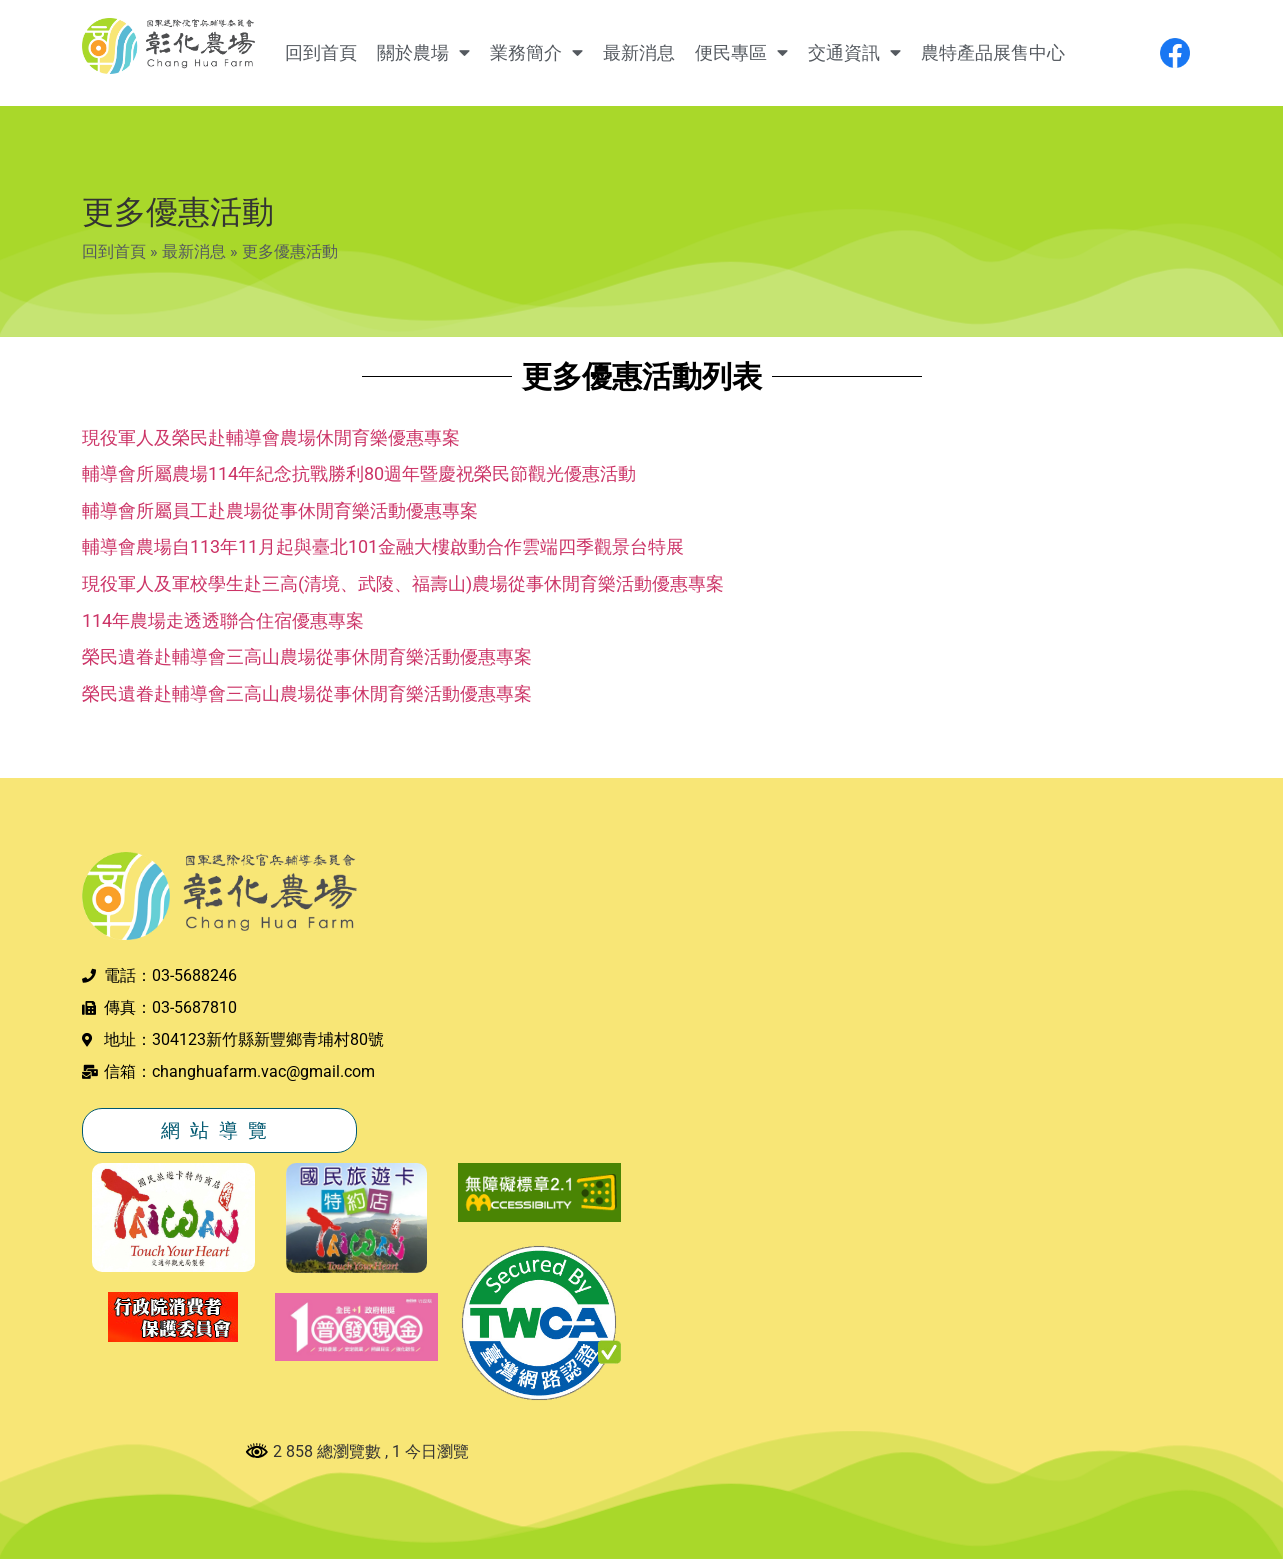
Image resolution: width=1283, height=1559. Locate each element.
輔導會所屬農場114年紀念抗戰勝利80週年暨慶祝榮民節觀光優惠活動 (359, 473)
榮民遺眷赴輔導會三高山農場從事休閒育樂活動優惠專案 (307, 656)
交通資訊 (854, 53)
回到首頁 (321, 53)
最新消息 (639, 53)
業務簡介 (536, 53)
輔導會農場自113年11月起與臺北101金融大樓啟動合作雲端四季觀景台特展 (383, 546)
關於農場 (423, 53)
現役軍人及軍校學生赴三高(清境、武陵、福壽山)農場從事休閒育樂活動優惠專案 (403, 583)
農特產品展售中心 (993, 53)
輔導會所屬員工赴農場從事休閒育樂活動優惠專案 (280, 510)
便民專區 (741, 53)
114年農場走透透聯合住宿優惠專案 (223, 620)
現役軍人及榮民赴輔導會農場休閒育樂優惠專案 (271, 437)
